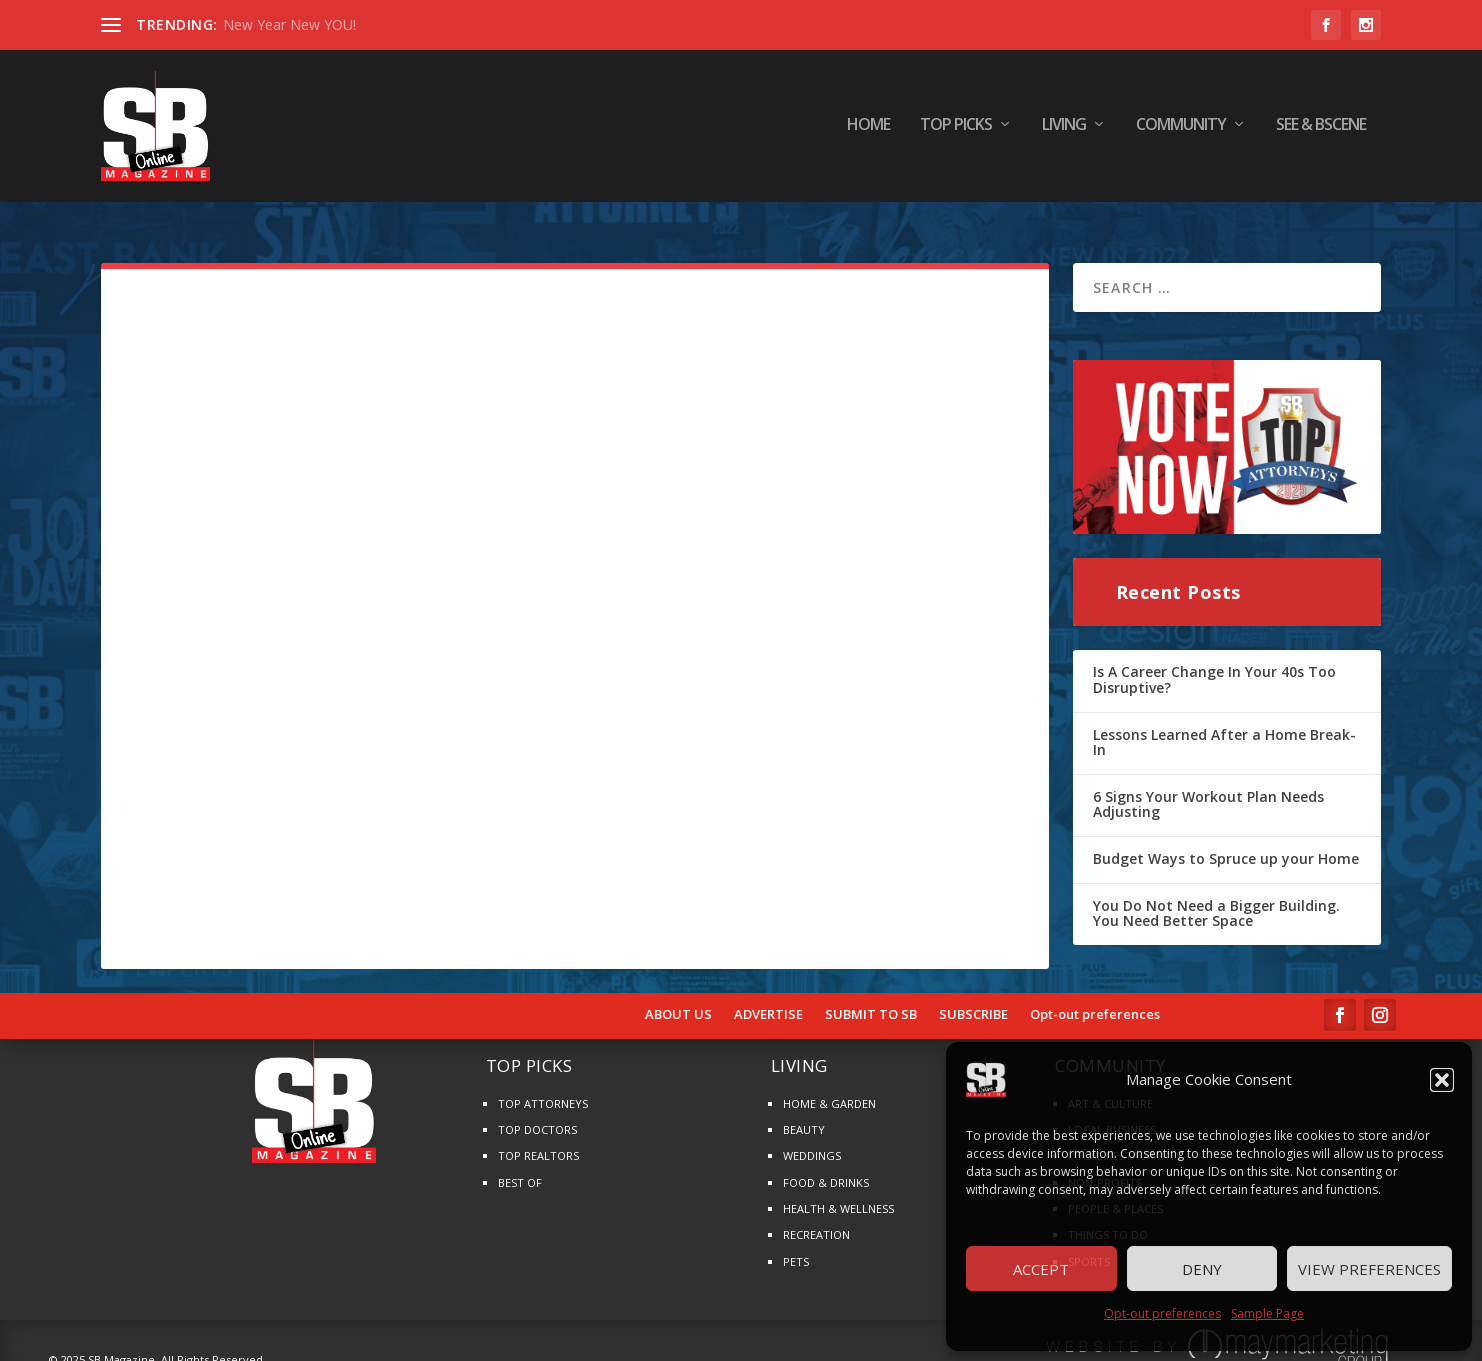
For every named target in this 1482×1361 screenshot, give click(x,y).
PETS (796, 1244)
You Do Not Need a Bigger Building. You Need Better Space (1216, 896)
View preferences (1369, 1269)
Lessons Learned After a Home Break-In (1224, 725)
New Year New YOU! (289, 24)
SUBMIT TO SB (871, 998)
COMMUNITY (1181, 129)
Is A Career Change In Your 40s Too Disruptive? (1214, 663)
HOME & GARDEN (829, 1086)
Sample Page (1267, 1313)
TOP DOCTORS (537, 1112)
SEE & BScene (1321, 129)
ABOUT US (678, 998)
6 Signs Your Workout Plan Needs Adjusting (1208, 787)
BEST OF (520, 1165)
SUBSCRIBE (973, 998)
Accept (1041, 1269)
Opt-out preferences (1162, 1313)
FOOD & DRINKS (826, 1165)
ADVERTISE (768, 998)
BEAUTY (804, 1112)
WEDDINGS (812, 1139)
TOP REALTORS (538, 1139)
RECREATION (816, 1218)
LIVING (1064, 129)
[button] (1442, 1080)
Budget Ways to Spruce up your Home (1226, 841)
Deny (1202, 1269)
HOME (868, 129)
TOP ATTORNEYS (543, 1086)
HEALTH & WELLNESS (838, 1191)
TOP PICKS (956, 129)
